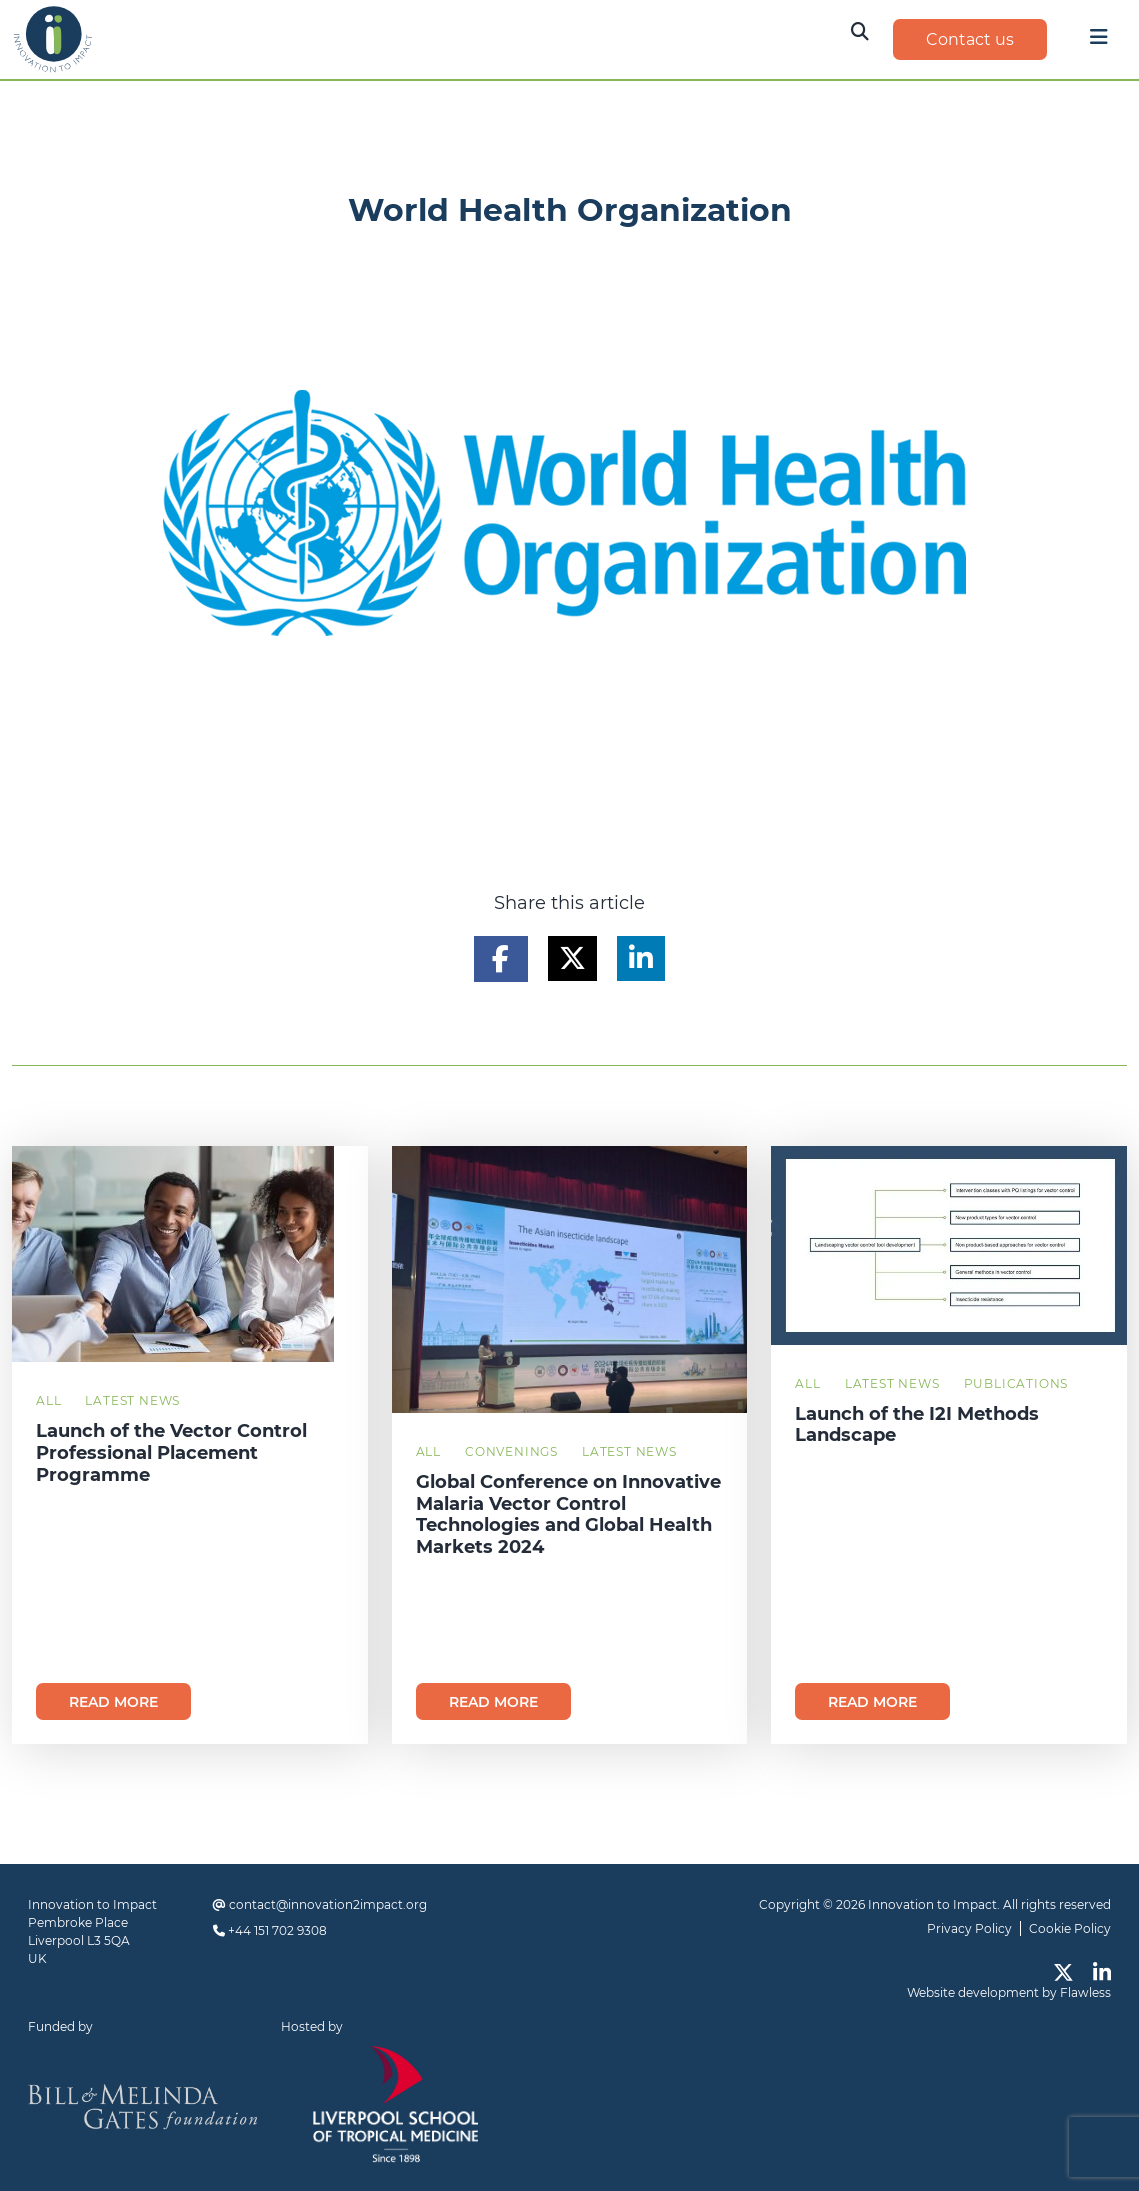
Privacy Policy (969, 1928)
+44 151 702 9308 (277, 1930)
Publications (1016, 1383)
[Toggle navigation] (1099, 42)
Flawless (1085, 1992)
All (48, 1400)
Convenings (511, 1451)
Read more (113, 1702)
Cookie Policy (1070, 1928)
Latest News (132, 1400)
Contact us (970, 39)
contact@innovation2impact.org (328, 1904)
